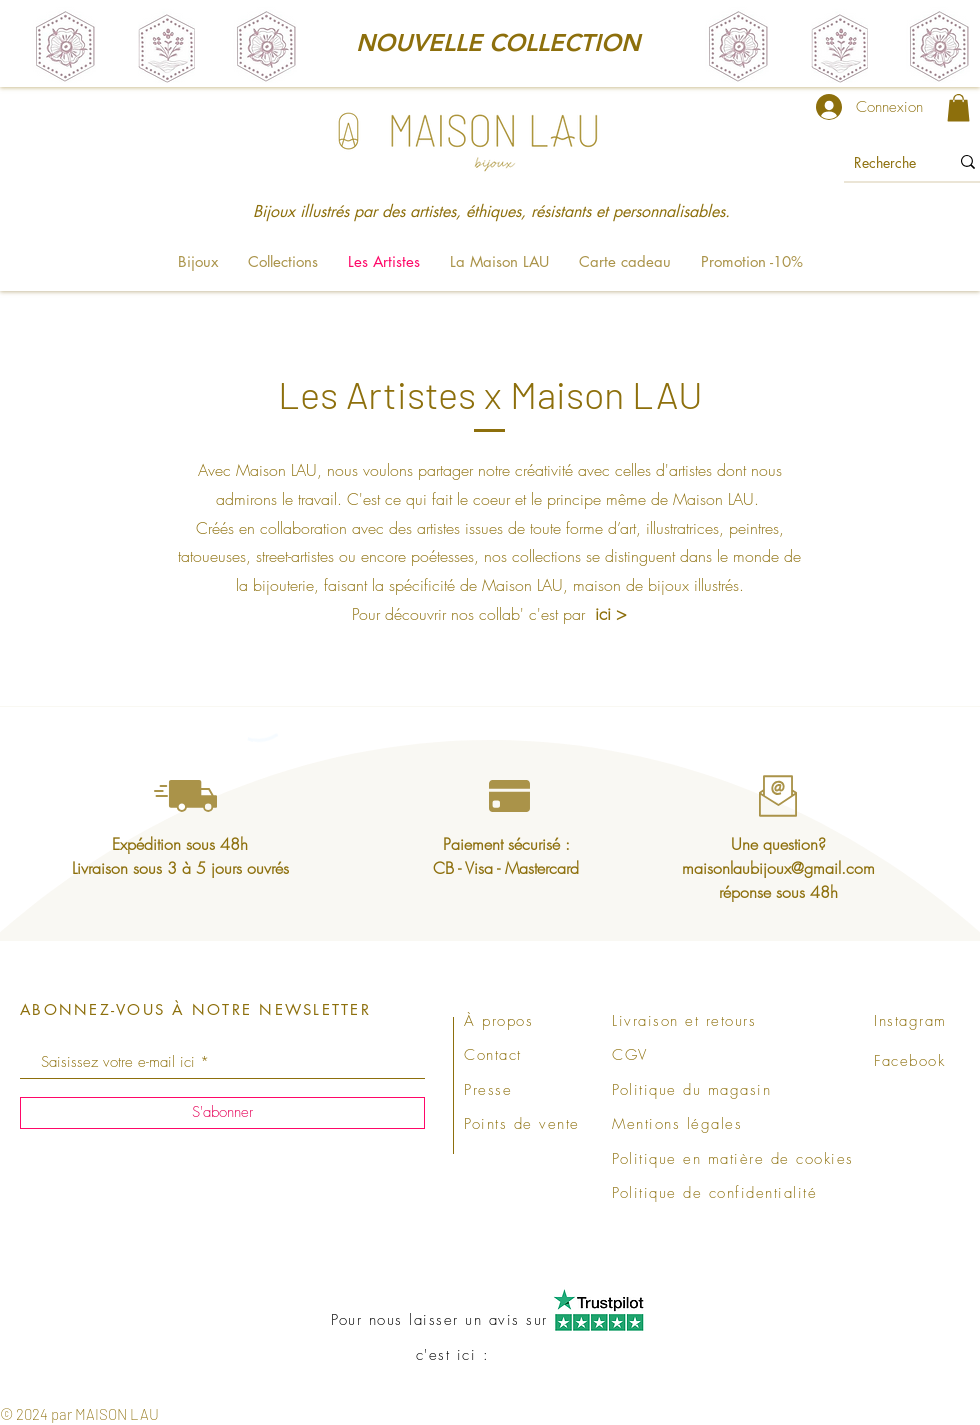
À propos (498, 1021)
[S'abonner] (222, 1113)
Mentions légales (677, 1124)
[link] (958, 107)
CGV (630, 1055)
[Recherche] (886, 162)
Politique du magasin (691, 1090)
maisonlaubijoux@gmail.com (778, 868)
